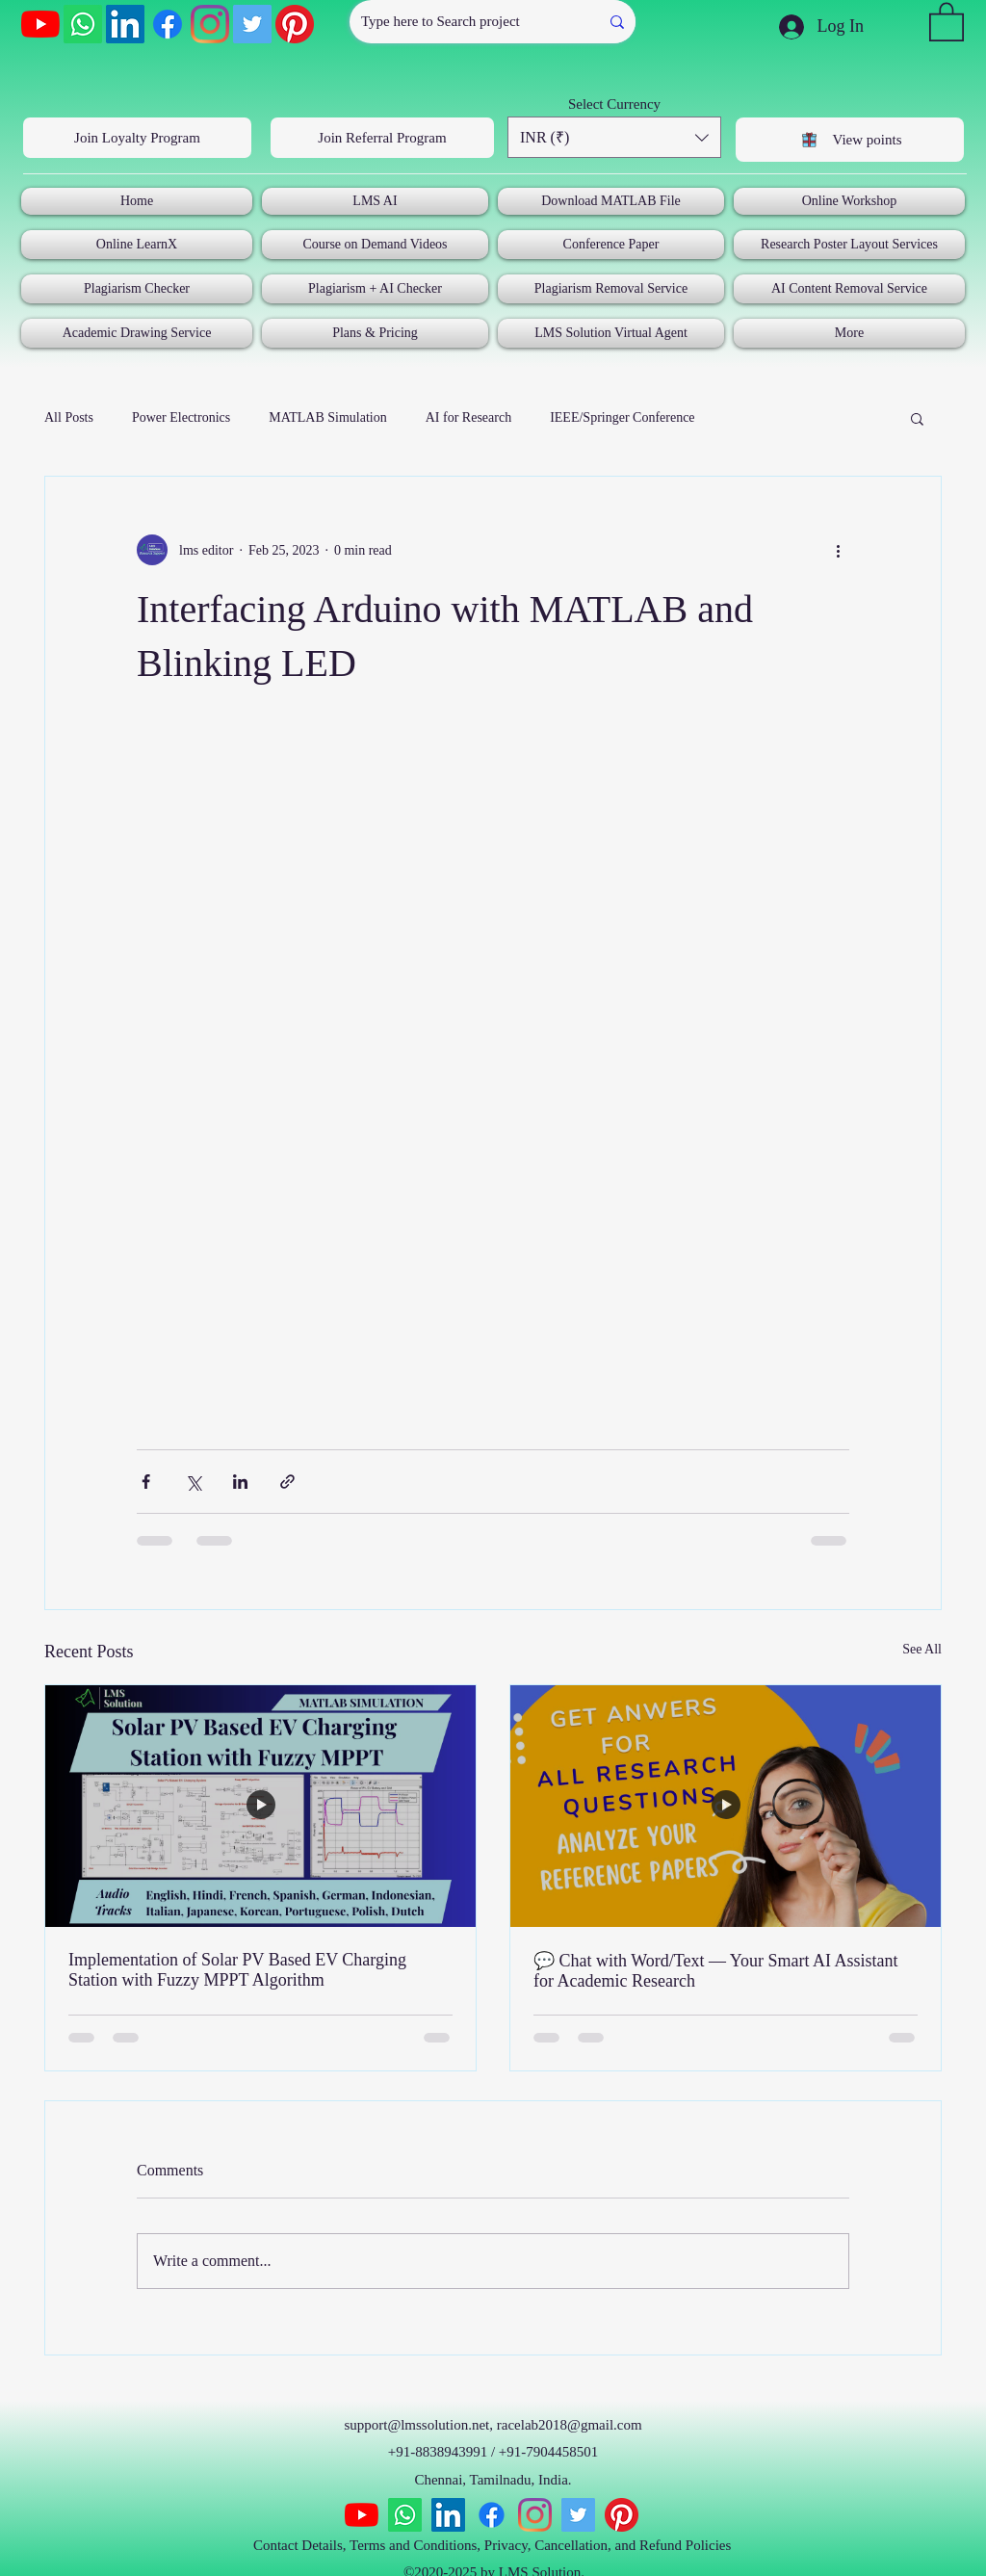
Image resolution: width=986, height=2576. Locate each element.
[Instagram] (210, 24)
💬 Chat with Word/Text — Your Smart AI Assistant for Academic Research (715, 1971)
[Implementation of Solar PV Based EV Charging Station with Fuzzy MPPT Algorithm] (260, 1806)
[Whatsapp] (83, 24)
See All (922, 1649)
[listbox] (614, 137)
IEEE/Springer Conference (622, 417)
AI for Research (468, 417)
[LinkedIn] (125, 24)
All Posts (68, 417)
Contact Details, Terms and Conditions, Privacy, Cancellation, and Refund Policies (494, 2545)
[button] (946, 20)
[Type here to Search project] (459, 21)
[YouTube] (40, 24)
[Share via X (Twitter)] (193, 1481)
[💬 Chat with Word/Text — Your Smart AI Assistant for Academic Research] (725, 1806)
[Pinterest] (294, 24)
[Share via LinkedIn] (240, 1481)
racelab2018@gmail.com (569, 2425)
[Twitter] (252, 24)
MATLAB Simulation (328, 417)
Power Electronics (181, 417)
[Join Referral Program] (382, 137)
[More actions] (837, 549)
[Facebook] (167, 24)
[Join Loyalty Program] (137, 137)
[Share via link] (287, 1481)
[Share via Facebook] (146, 1481)
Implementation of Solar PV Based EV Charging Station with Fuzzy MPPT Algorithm (237, 1970)
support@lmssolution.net (416, 2425)
